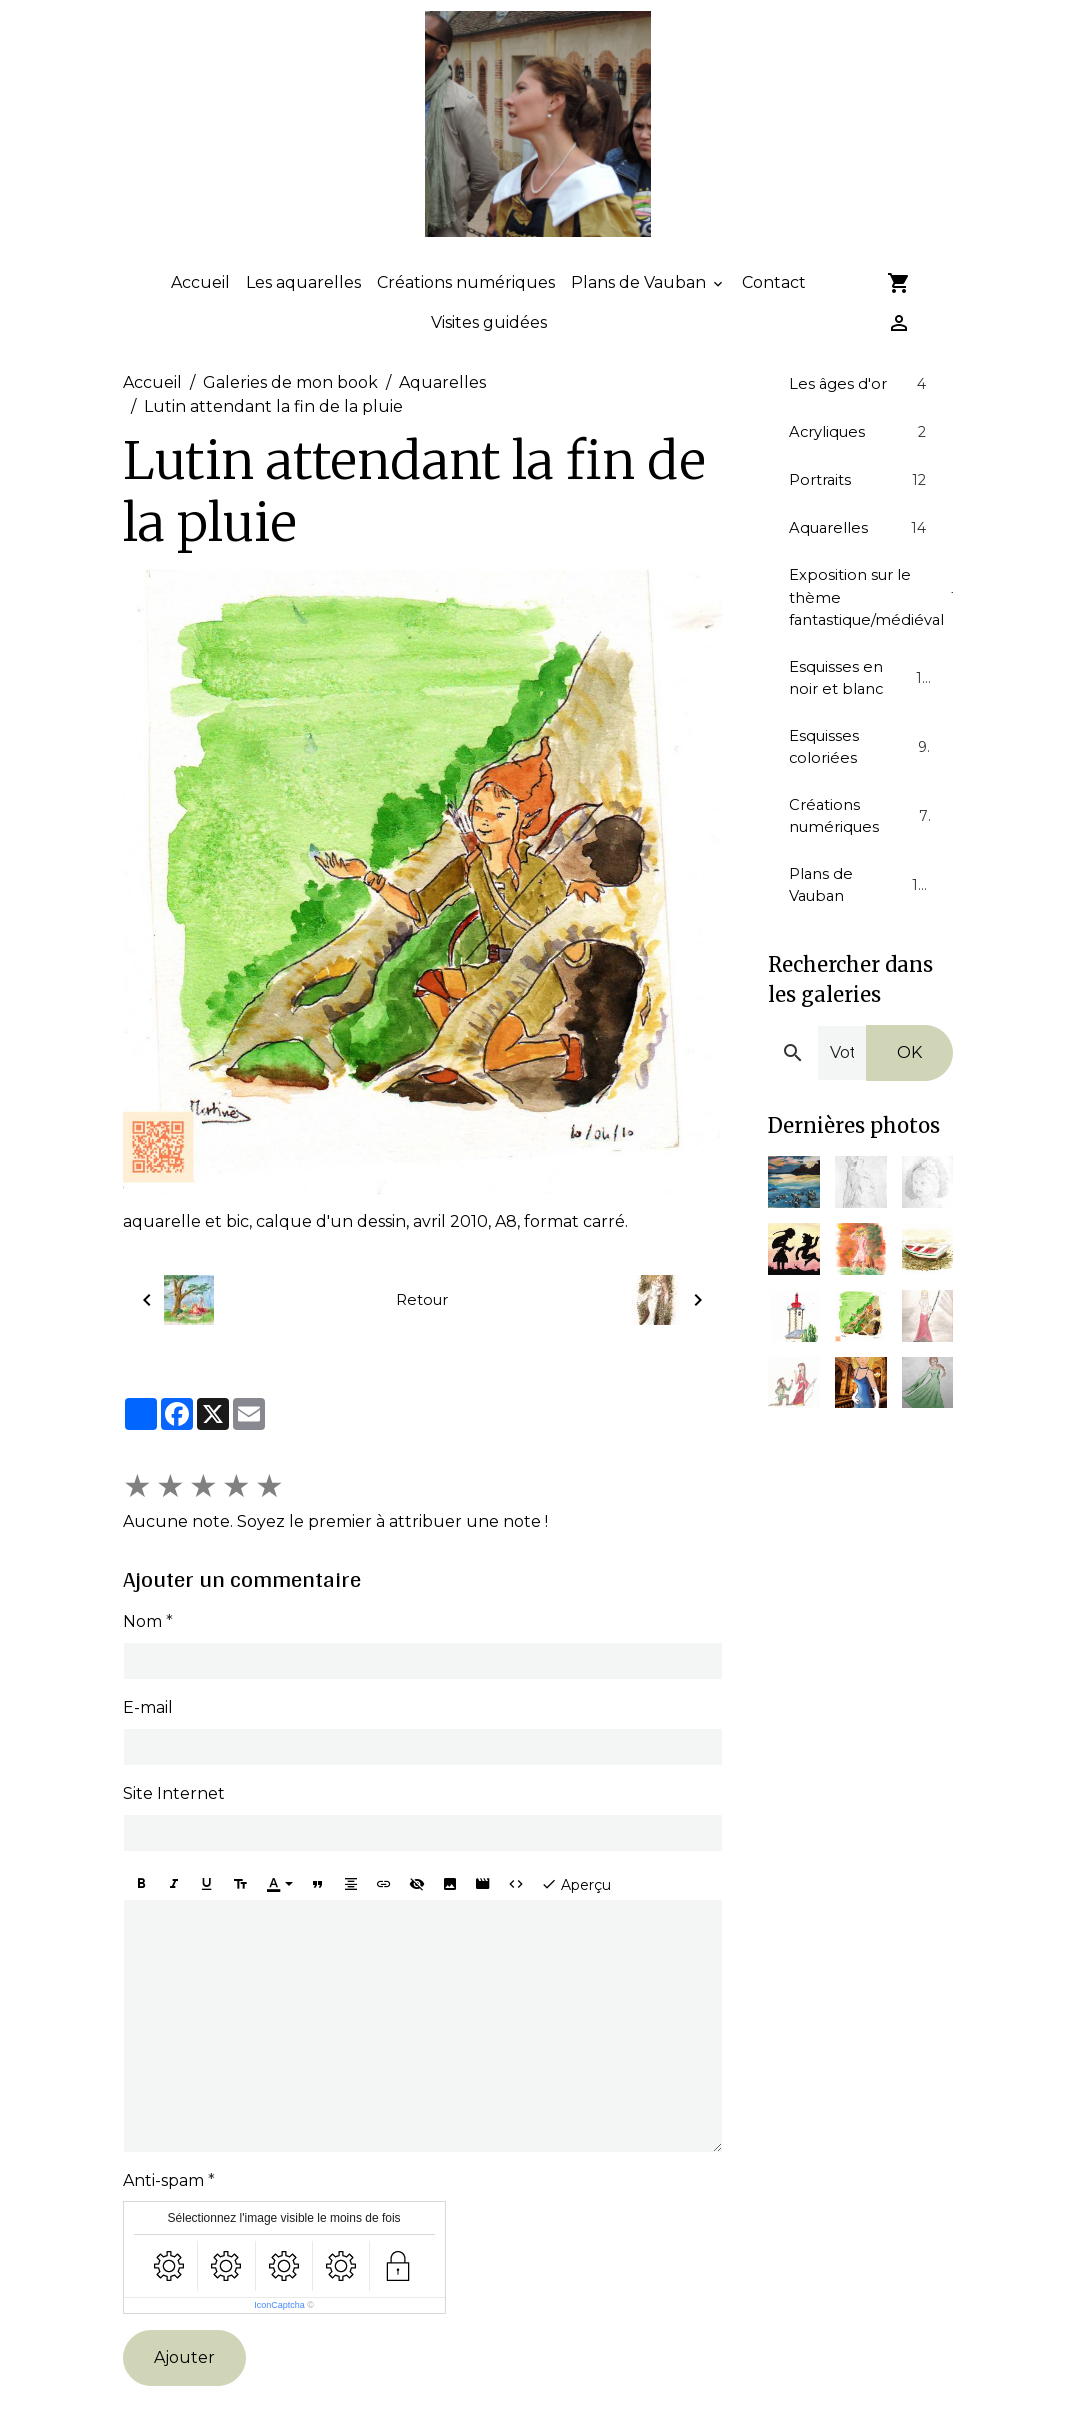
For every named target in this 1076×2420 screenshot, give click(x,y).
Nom (142, 1655)
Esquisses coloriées (860, 796)
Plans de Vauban (640, 317)
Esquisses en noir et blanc (860, 723)
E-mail (148, 1741)
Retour (422, 1334)
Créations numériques (466, 317)
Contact (774, 317)
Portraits (860, 516)
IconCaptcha (279, 2339)
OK (909, 1112)
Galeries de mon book (290, 417)
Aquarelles (442, 417)
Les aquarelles (303, 317)
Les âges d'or (860, 418)
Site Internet (174, 1827)
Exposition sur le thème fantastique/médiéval (871, 638)
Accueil (200, 317)
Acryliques (860, 467)
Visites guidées (489, 357)
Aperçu (576, 1918)
